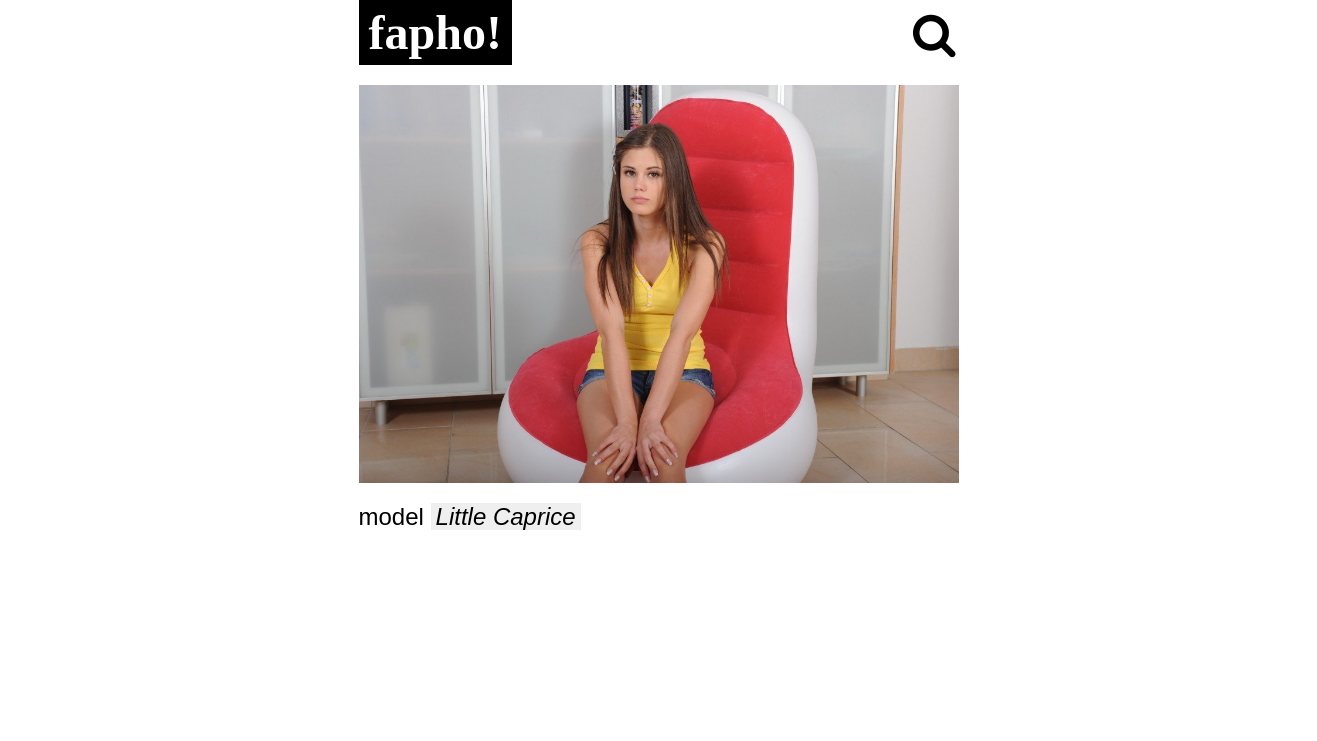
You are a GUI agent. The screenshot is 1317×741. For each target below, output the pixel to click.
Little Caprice (506, 516)
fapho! (435, 32)
